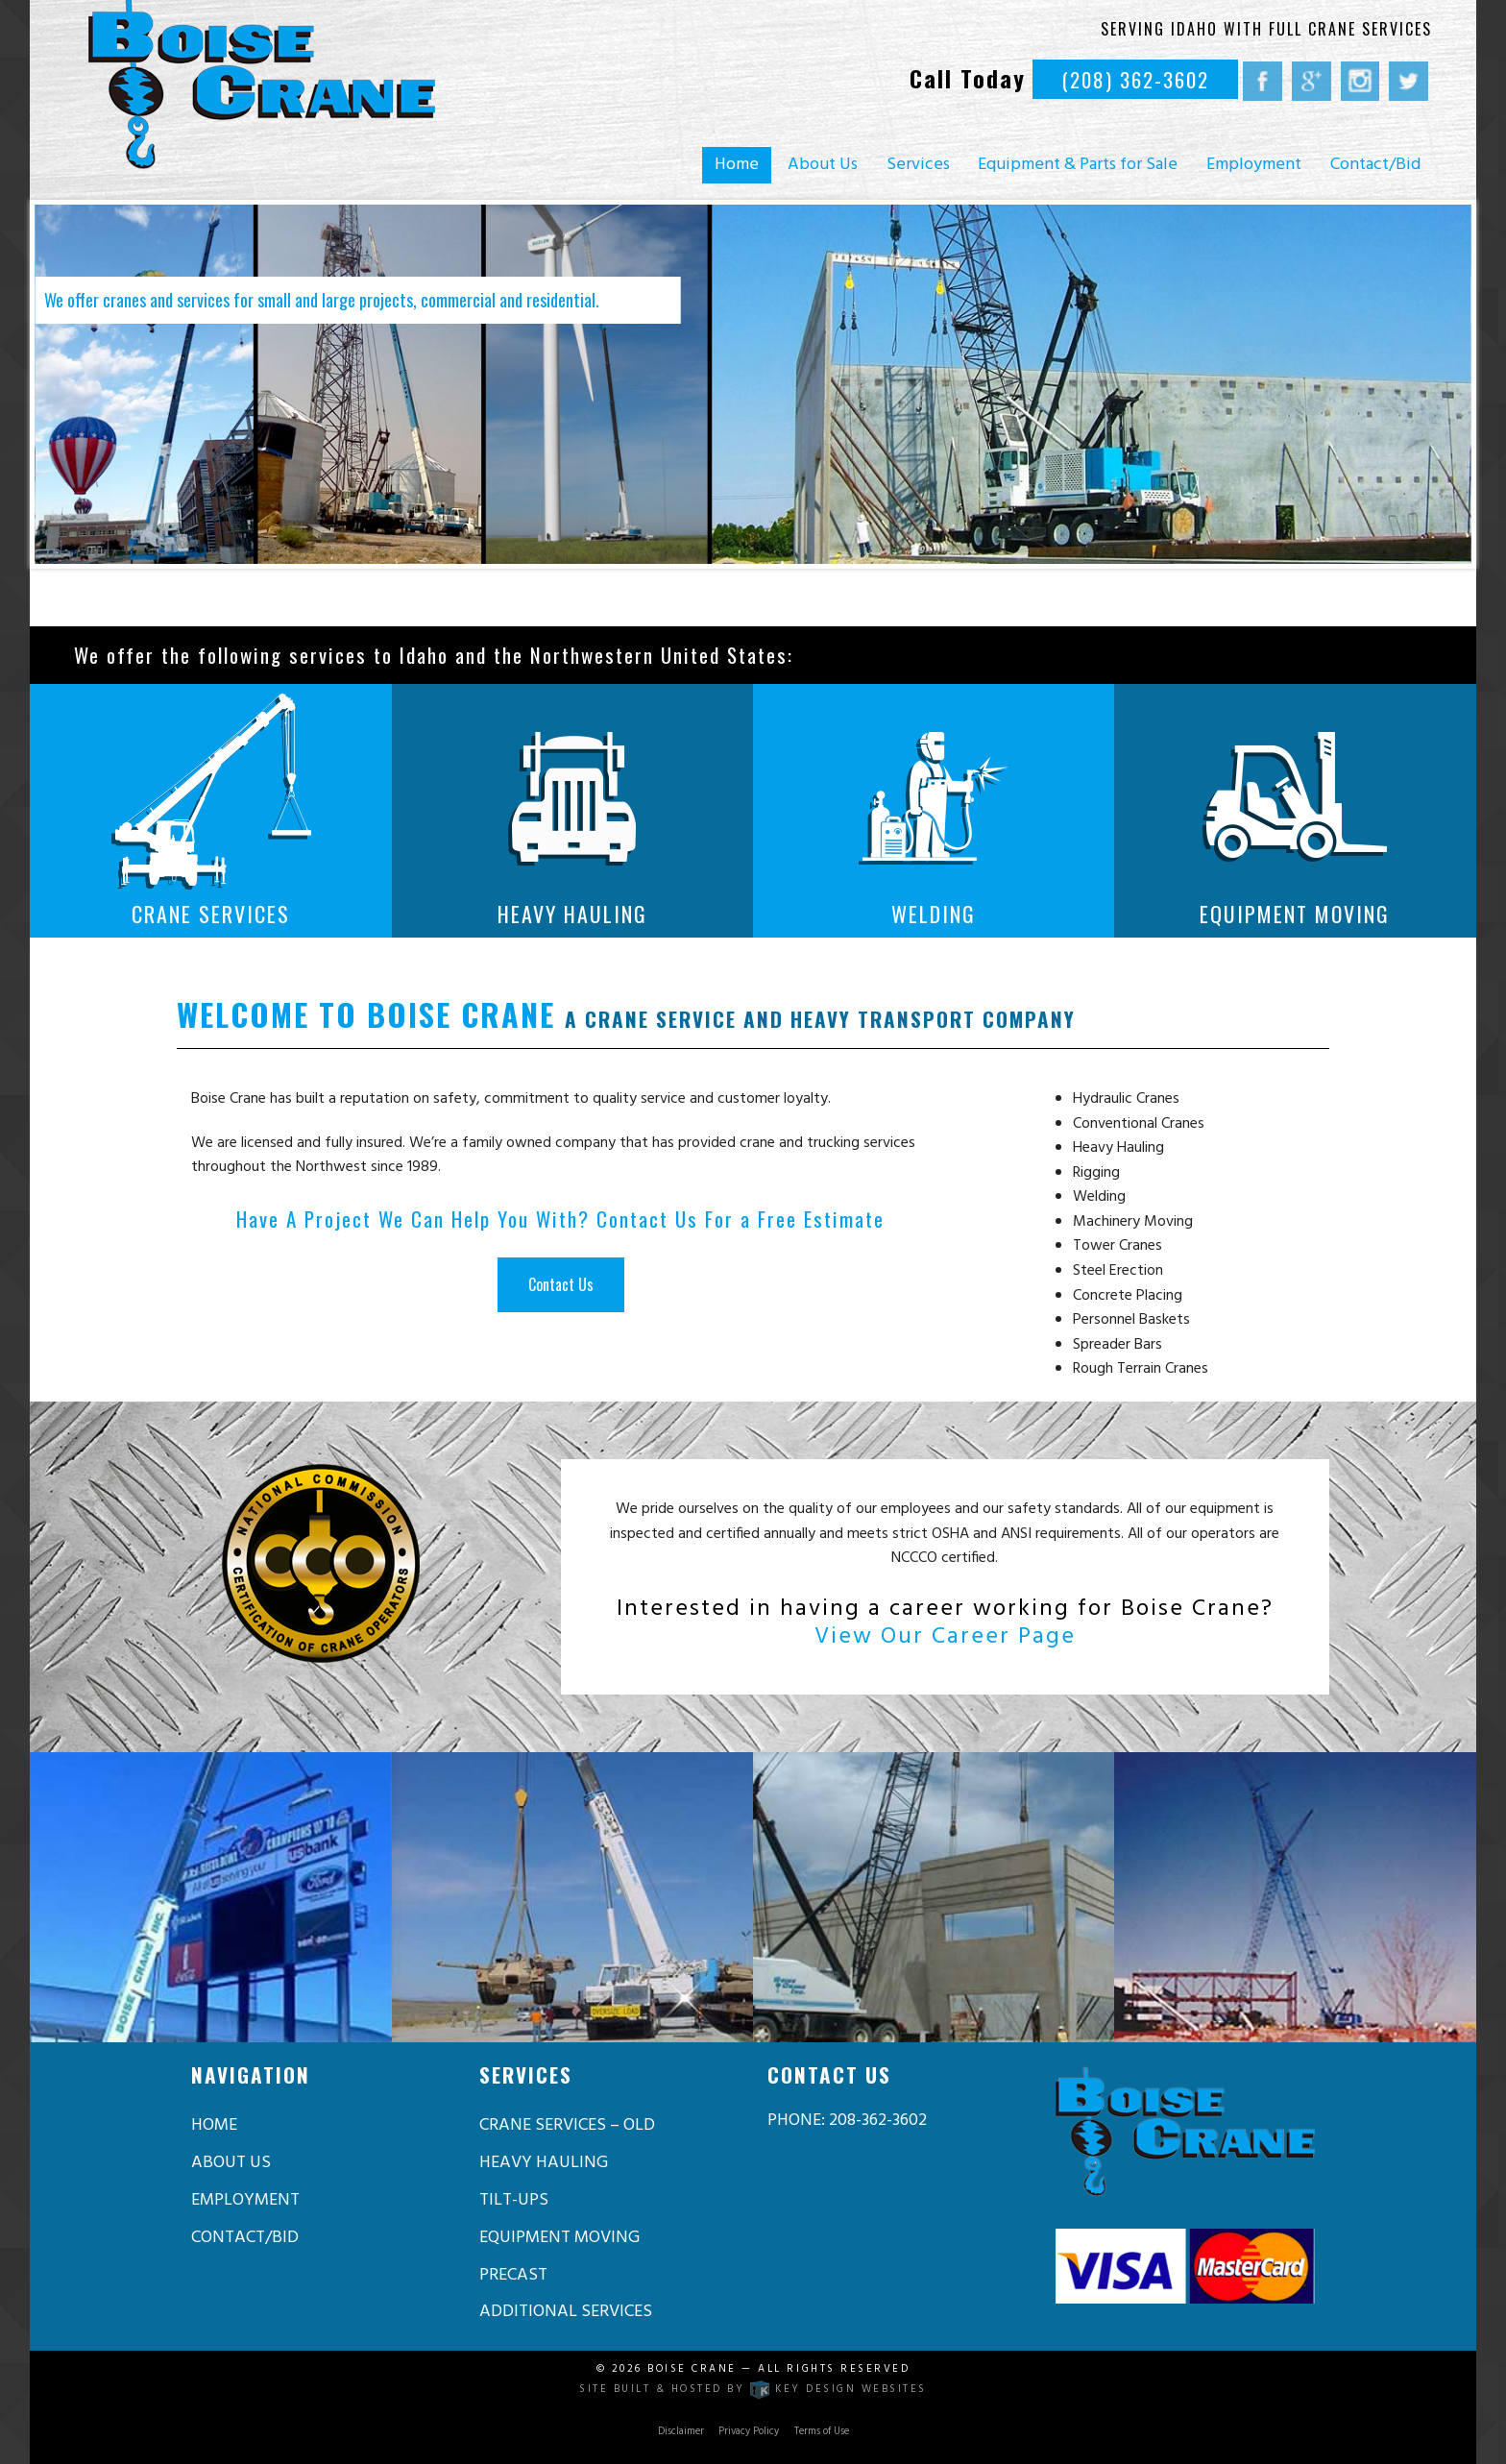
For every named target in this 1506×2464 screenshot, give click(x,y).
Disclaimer (681, 2432)
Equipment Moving (559, 2238)
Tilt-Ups (513, 2200)
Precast (513, 2275)
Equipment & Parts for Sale (1078, 165)
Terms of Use (821, 2432)
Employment (1253, 165)
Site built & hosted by (752, 2389)
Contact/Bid (1375, 165)
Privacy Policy (748, 2432)
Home (737, 165)
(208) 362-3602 (1135, 79)
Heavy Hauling (543, 2163)
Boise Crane (692, 2369)
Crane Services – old (567, 2125)
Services (918, 165)
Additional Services (565, 2312)
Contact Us (561, 1284)
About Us (823, 165)
